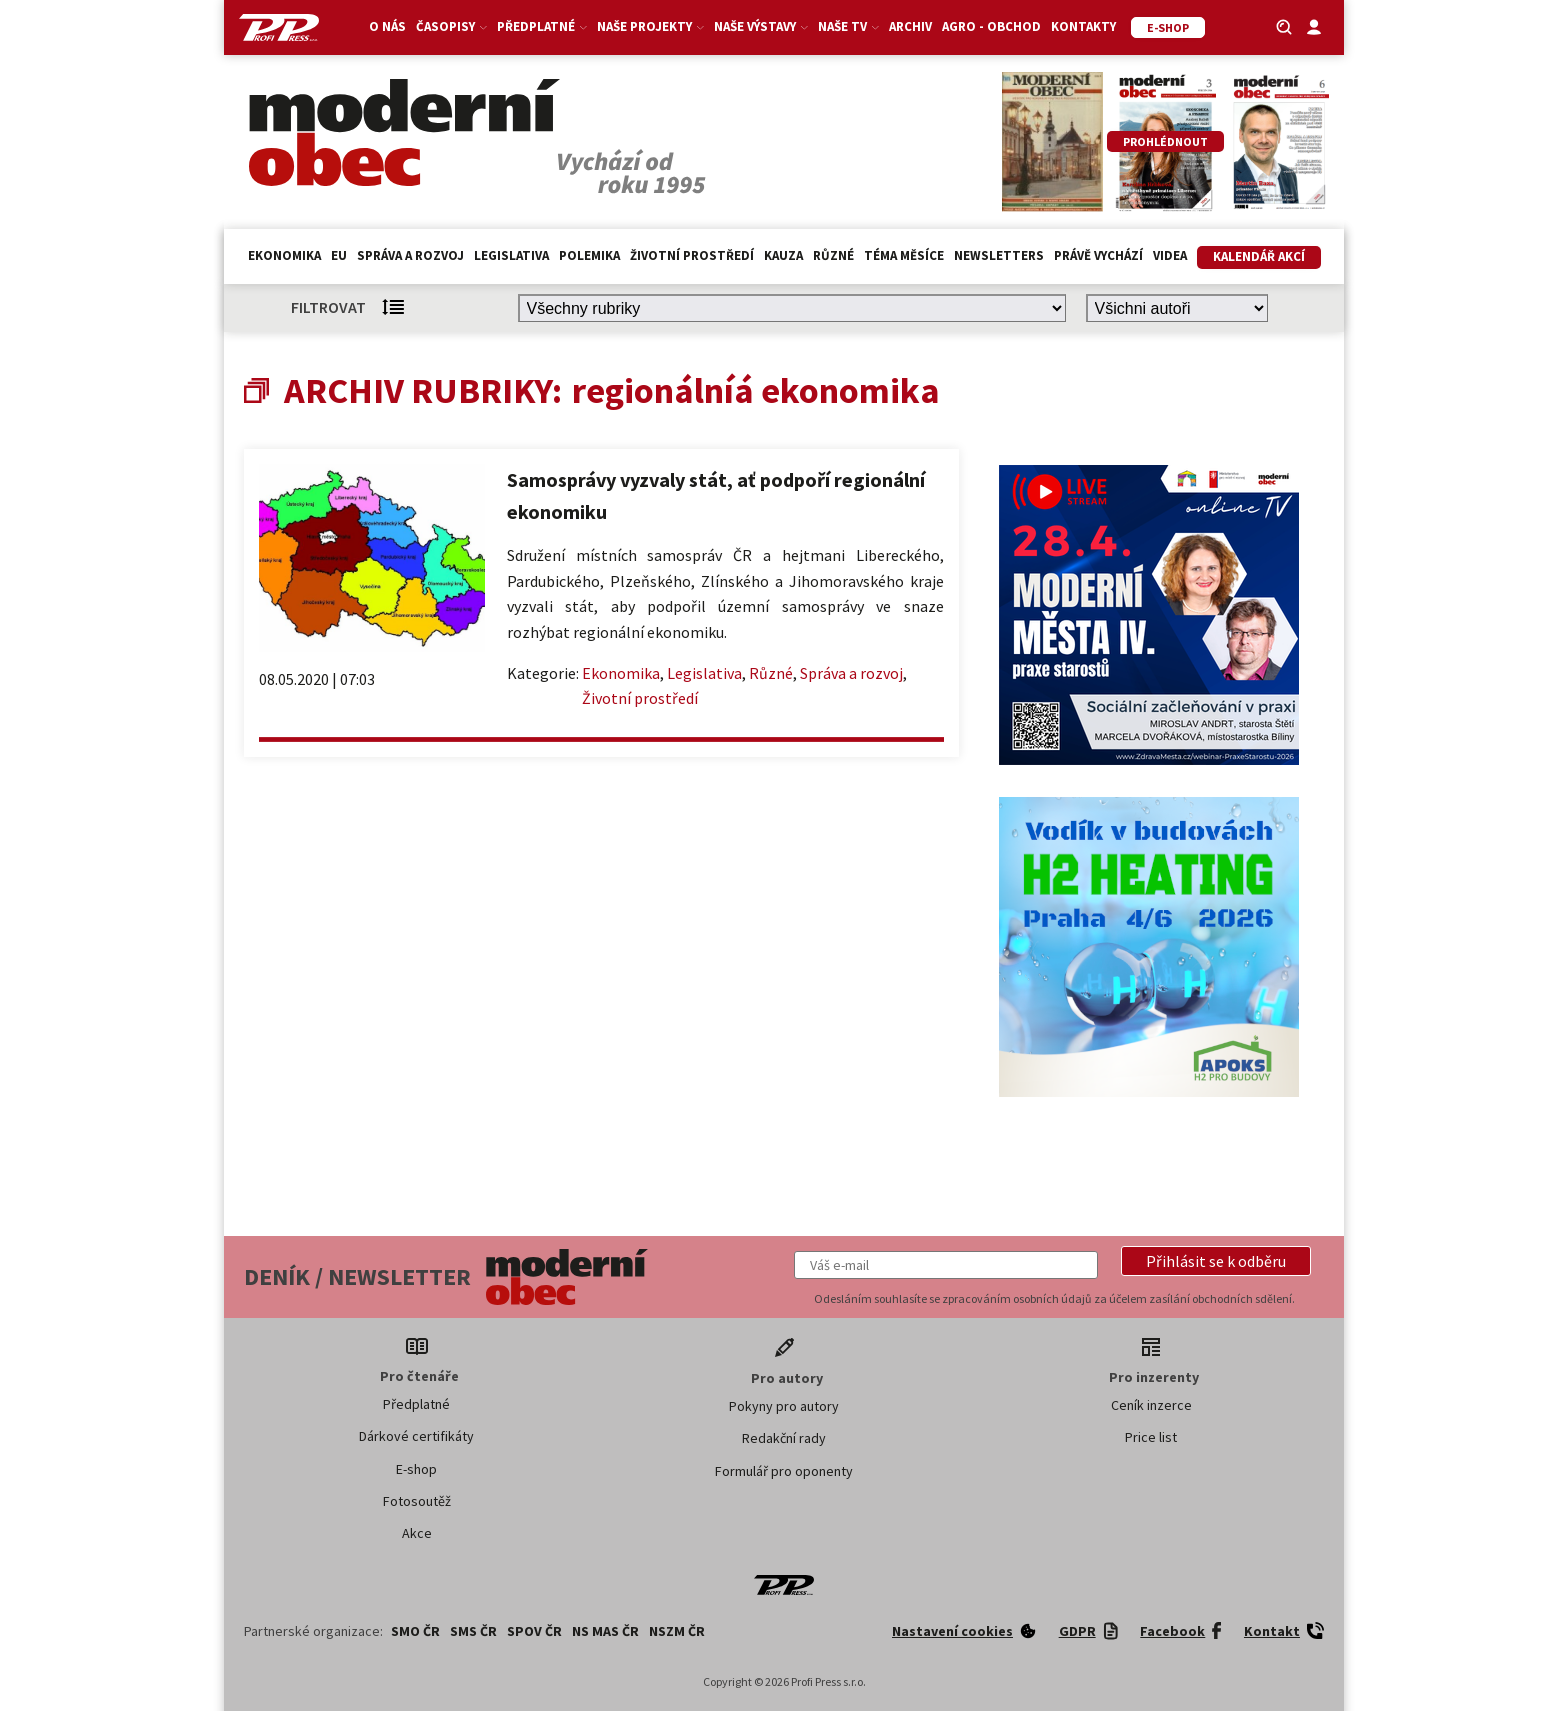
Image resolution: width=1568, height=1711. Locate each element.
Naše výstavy (761, 26)
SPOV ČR (534, 1631)
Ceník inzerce (1151, 1405)
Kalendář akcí (1259, 256)
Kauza (783, 255)
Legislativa (511, 255)
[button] (1216, 1261)
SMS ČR (473, 1631)
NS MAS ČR (605, 1631)
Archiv (910, 26)
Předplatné (542, 26)
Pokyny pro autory (784, 1406)
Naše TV (848, 26)
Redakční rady (784, 1438)
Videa (1170, 255)
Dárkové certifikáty (416, 1436)
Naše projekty (650, 26)
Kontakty (1083, 26)
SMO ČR (415, 1631)
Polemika (589, 255)
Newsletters (999, 255)
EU (339, 255)
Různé (833, 255)
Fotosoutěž (417, 1501)
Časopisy (451, 26)
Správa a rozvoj (410, 255)
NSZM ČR (677, 1631)
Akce (417, 1533)
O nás (387, 26)
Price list (1151, 1437)
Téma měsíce (904, 255)
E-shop (416, 1469)
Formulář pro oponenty (784, 1471)
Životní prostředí (692, 255)
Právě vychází (1098, 255)
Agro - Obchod (991, 26)
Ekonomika (284, 255)
